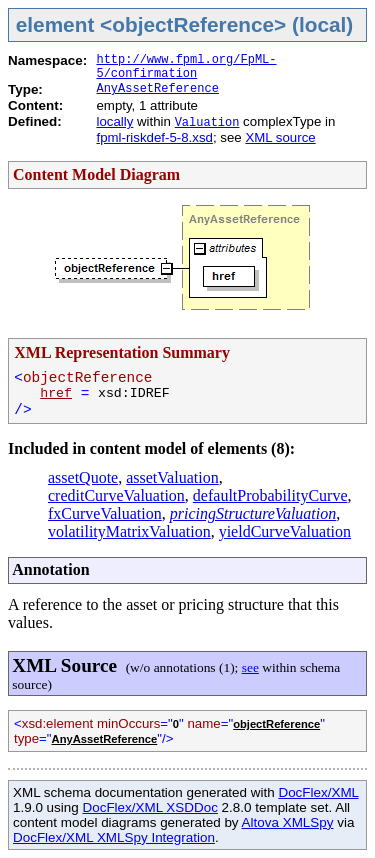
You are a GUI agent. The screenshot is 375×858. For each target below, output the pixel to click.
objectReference (276, 724)
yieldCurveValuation (285, 531)
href (56, 393)
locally (114, 121)
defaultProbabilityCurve (270, 495)
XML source (280, 137)
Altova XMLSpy (288, 822)
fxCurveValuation (105, 513)
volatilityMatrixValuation (129, 531)
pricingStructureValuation (253, 513)
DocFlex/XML (318, 792)
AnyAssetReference (157, 89)
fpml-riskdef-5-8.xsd (154, 137)
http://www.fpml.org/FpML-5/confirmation (186, 67)
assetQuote (83, 477)
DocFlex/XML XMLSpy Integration (114, 837)
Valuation (207, 123)
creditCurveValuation (116, 495)
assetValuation (172, 477)
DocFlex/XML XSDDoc (149, 807)
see (250, 667)
